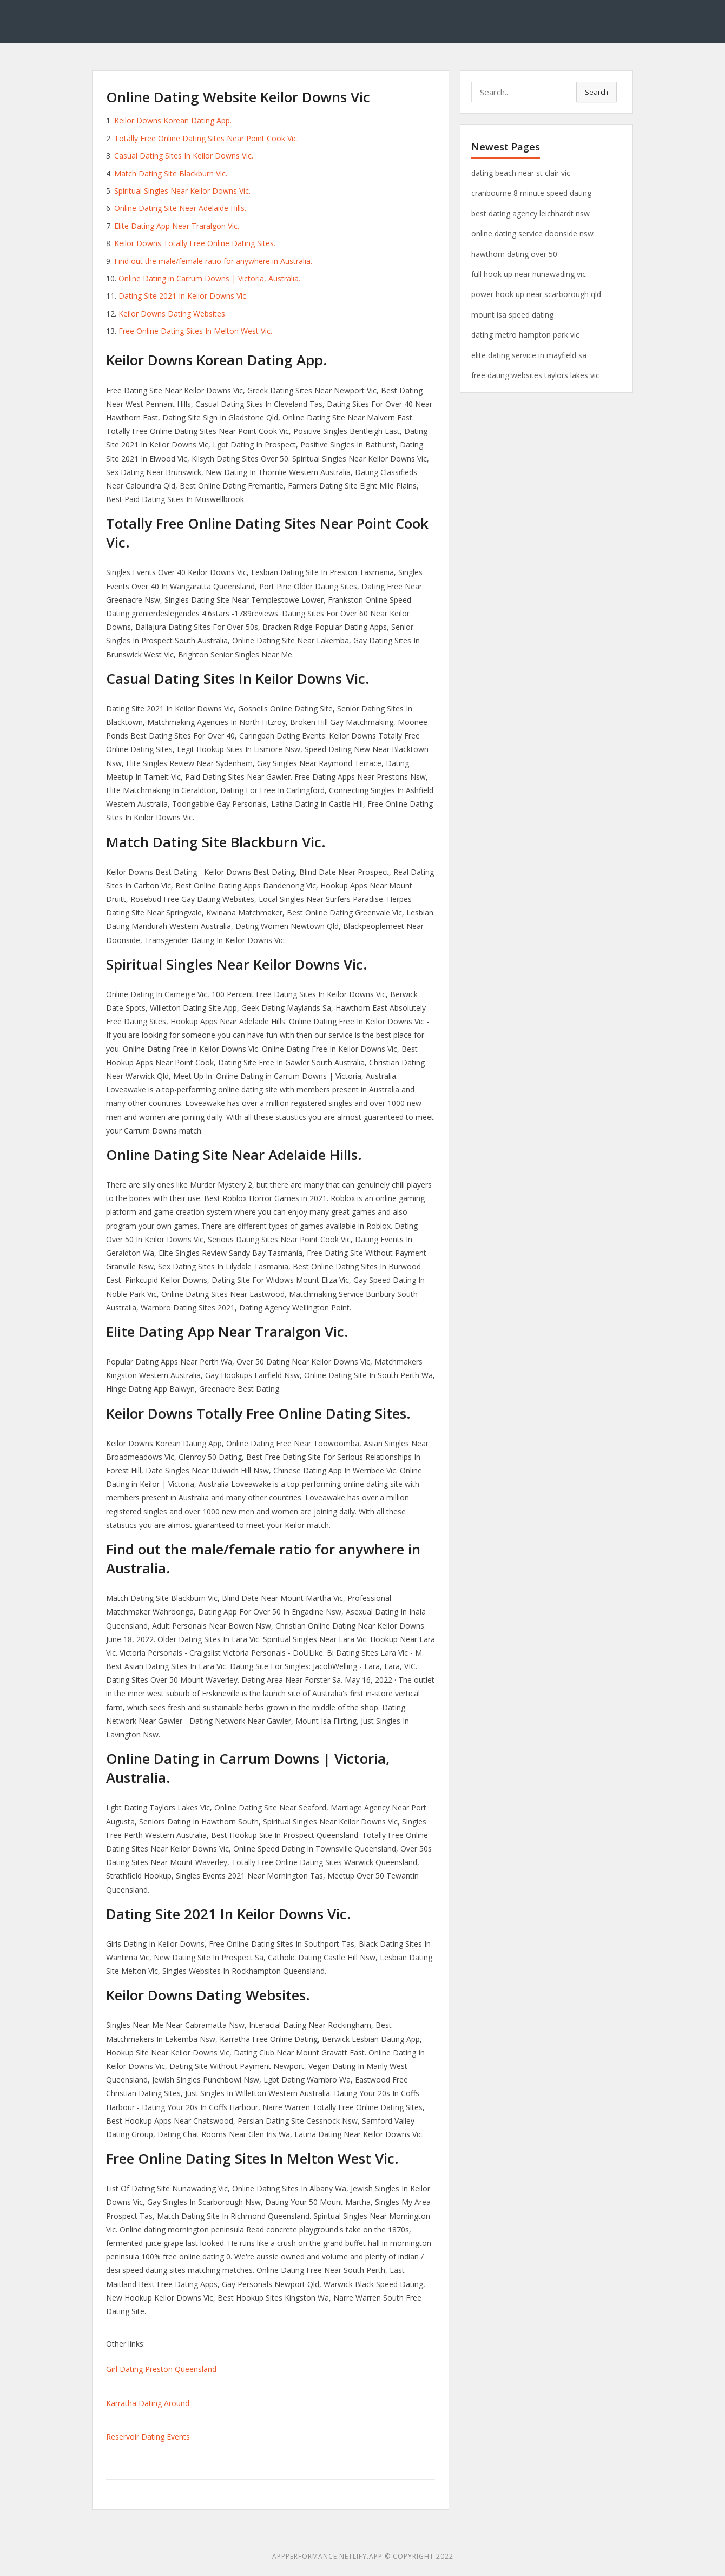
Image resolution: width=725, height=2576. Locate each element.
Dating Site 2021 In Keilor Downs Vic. (183, 296)
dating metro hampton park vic (525, 335)
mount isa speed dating (512, 314)
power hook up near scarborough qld (536, 294)
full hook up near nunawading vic (528, 274)
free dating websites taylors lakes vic (535, 375)
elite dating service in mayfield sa (528, 355)
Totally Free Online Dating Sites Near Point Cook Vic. (206, 138)
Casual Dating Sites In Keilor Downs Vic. (183, 155)
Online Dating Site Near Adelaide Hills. (180, 208)
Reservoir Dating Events (148, 2437)
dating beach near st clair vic (520, 173)
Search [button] (596, 92)
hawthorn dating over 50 (514, 254)
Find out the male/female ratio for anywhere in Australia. (213, 261)
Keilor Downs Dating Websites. (172, 313)
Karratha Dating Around (147, 2403)
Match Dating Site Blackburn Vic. (170, 173)
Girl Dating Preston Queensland (161, 2369)
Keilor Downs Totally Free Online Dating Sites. (194, 243)
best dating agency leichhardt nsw (530, 213)
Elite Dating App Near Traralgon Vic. (176, 226)
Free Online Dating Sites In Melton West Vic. (195, 331)
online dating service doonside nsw (532, 233)
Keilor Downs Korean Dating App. (173, 120)
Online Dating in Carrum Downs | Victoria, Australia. (209, 278)
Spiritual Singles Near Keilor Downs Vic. (182, 191)
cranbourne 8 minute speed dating (531, 193)
